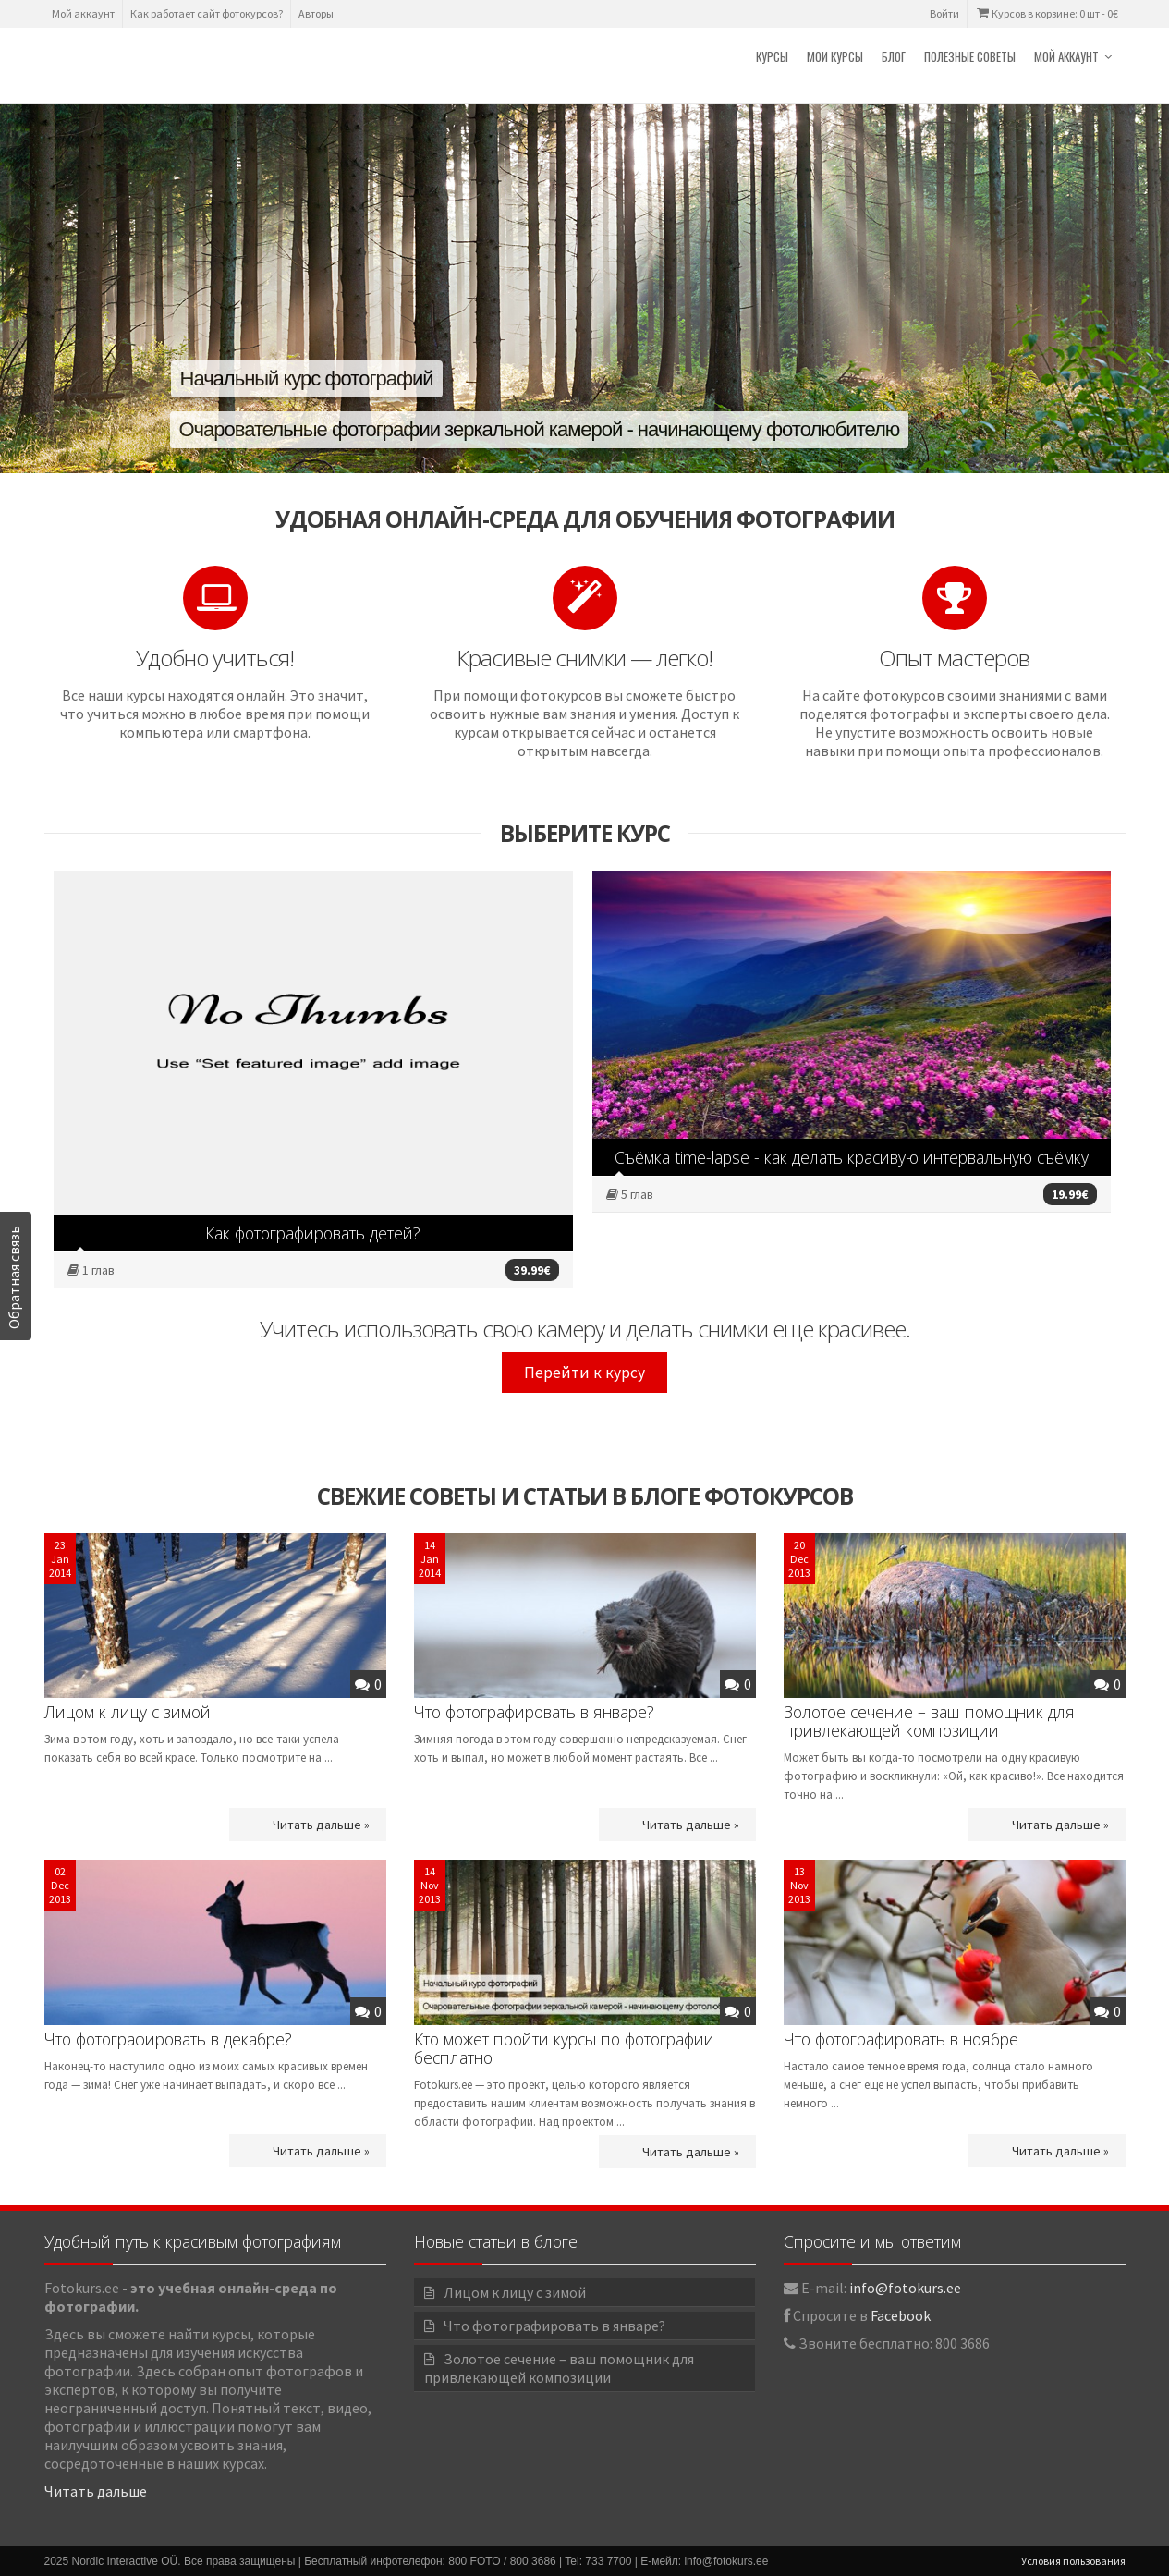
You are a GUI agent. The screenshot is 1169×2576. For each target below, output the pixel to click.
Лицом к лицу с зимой (127, 1712)
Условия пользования (1073, 2561)
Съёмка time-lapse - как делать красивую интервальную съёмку (852, 1157)
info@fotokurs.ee (905, 2287)
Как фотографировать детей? (312, 1233)
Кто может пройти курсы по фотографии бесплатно (564, 2048)
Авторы (316, 13)
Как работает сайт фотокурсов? (206, 13)
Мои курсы (835, 56)
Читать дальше (95, 2491)
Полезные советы (970, 56)
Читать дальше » (321, 1824)
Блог (894, 56)
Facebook (901, 2315)
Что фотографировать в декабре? (168, 2039)
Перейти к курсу (584, 1372)
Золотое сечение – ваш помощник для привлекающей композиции (929, 1721)
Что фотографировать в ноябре (901, 2039)
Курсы (772, 56)
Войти (944, 13)
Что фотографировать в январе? (534, 1712)
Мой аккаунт (83, 13)
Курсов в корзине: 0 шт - (1046, 13)
